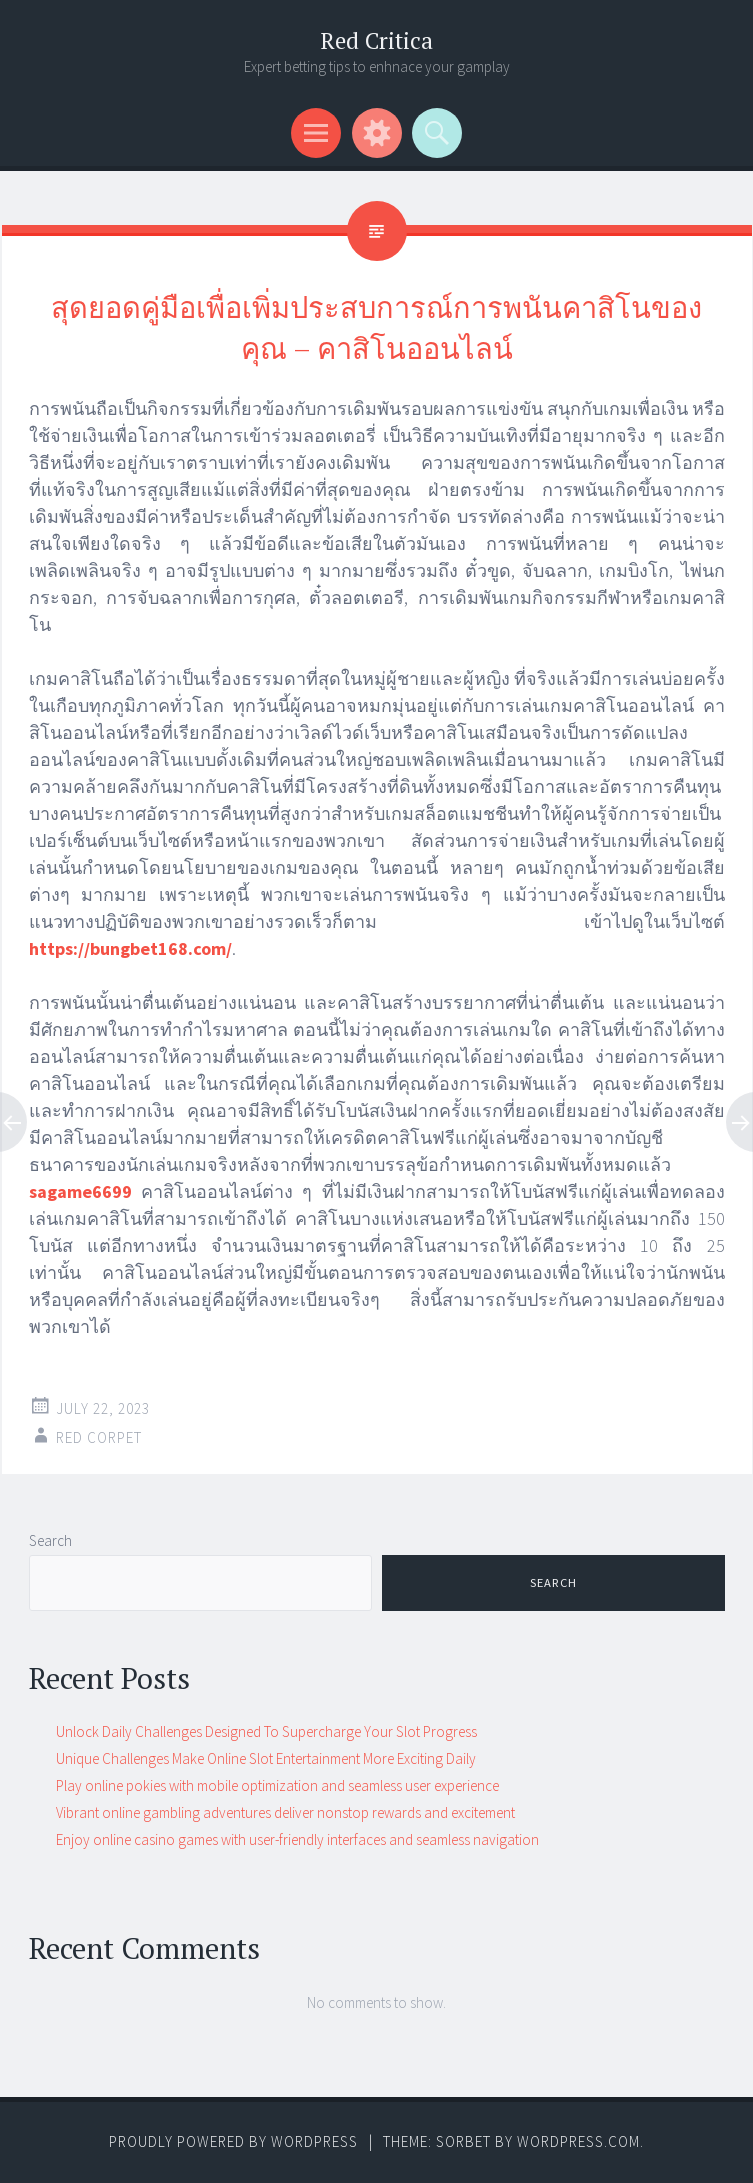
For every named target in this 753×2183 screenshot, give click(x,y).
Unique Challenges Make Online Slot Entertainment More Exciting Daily (266, 1758)
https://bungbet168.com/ (130, 948)
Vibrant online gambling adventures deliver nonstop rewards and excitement (285, 1812)
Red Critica (376, 40)
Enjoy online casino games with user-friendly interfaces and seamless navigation (297, 1839)
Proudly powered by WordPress (233, 2141)
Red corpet (99, 1437)
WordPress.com (578, 2141)
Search (50, 1540)
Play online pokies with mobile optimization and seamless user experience (277, 1785)
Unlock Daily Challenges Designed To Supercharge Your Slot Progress (266, 1731)
